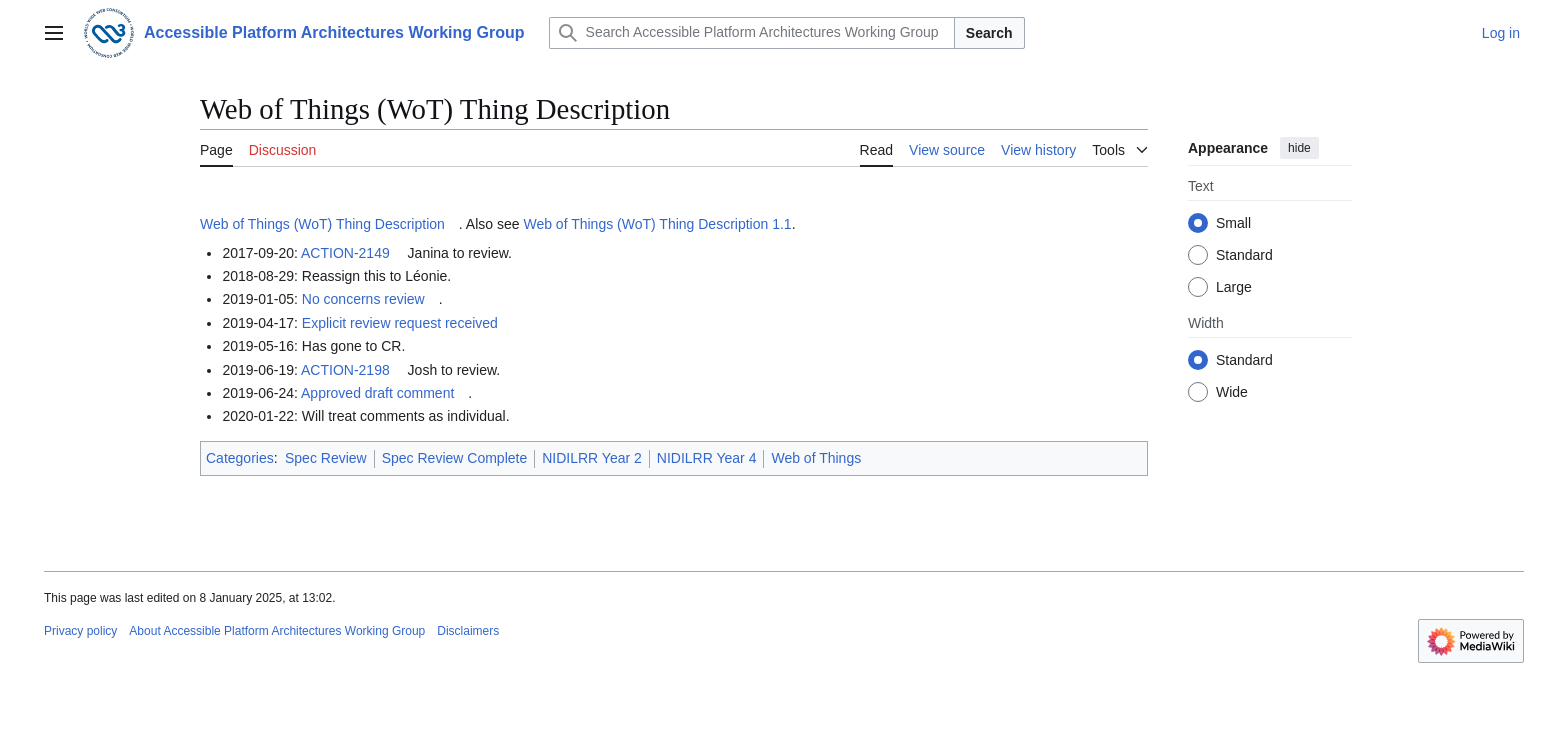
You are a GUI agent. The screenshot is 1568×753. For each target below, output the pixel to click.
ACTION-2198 (345, 370)
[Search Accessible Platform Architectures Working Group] (752, 33)
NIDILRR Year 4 (707, 458)
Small (1233, 223)
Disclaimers (468, 631)
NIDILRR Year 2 (592, 458)
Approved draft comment (377, 393)
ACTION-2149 (345, 253)
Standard (1244, 255)
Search (989, 33)
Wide (1232, 392)
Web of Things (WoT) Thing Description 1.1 (657, 224)
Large (1234, 287)
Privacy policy (80, 631)
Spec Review (326, 458)
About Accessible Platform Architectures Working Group (277, 631)
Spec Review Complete (455, 458)
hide (1299, 148)
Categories (240, 458)
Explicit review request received (400, 323)
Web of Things (816, 458)
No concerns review (363, 299)
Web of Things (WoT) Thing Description (322, 224)
